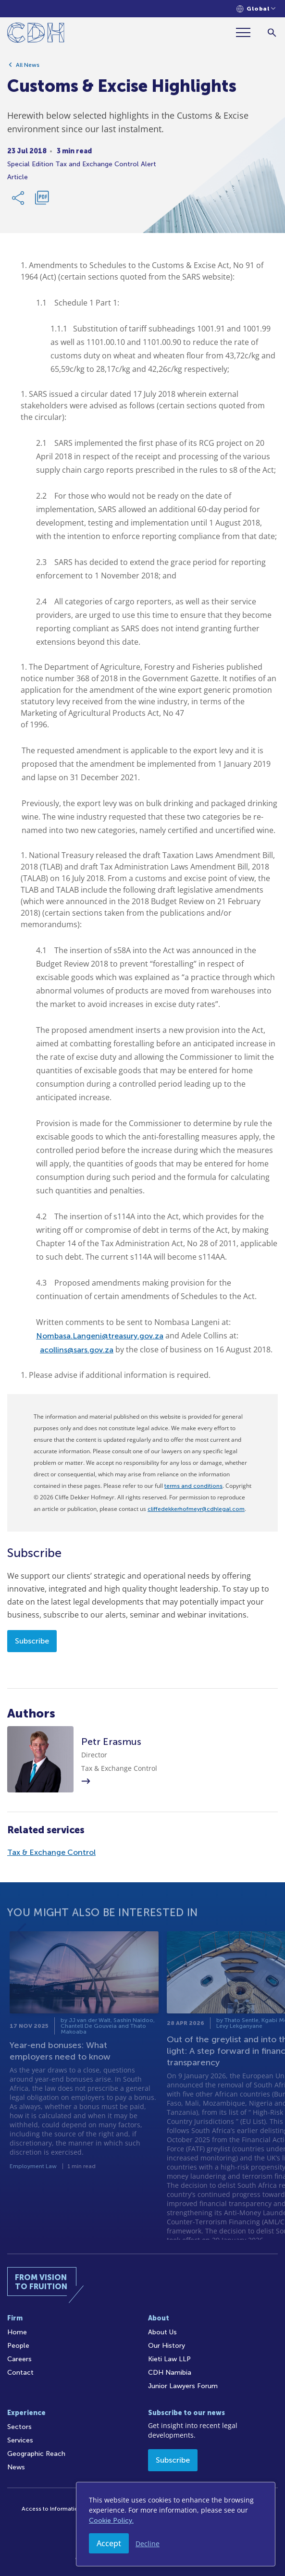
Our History (166, 2346)
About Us (162, 2332)
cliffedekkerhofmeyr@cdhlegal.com (196, 1509)
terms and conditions (193, 1486)
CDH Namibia (169, 2372)
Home (17, 2332)
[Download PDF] (41, 201)
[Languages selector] (255, 8)
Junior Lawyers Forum (183, 2386)
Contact (20, 2372)
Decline (148, 2543)
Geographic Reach (36, 2454)
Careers (19, 2359)
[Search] (271, 32)
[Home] (35, 34)
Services (20, 2440)
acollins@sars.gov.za (76, 1349)
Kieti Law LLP (169, 2359)
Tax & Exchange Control (51, 1852)
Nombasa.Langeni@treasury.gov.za (99, 1335)
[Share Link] (18, 201)
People (18, 2346)
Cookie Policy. (111, 2520)
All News (27, 68)
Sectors (19, 2427)
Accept (109, 2543)
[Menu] (247, 32)
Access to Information (52, 2508)
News (16, 2467)
